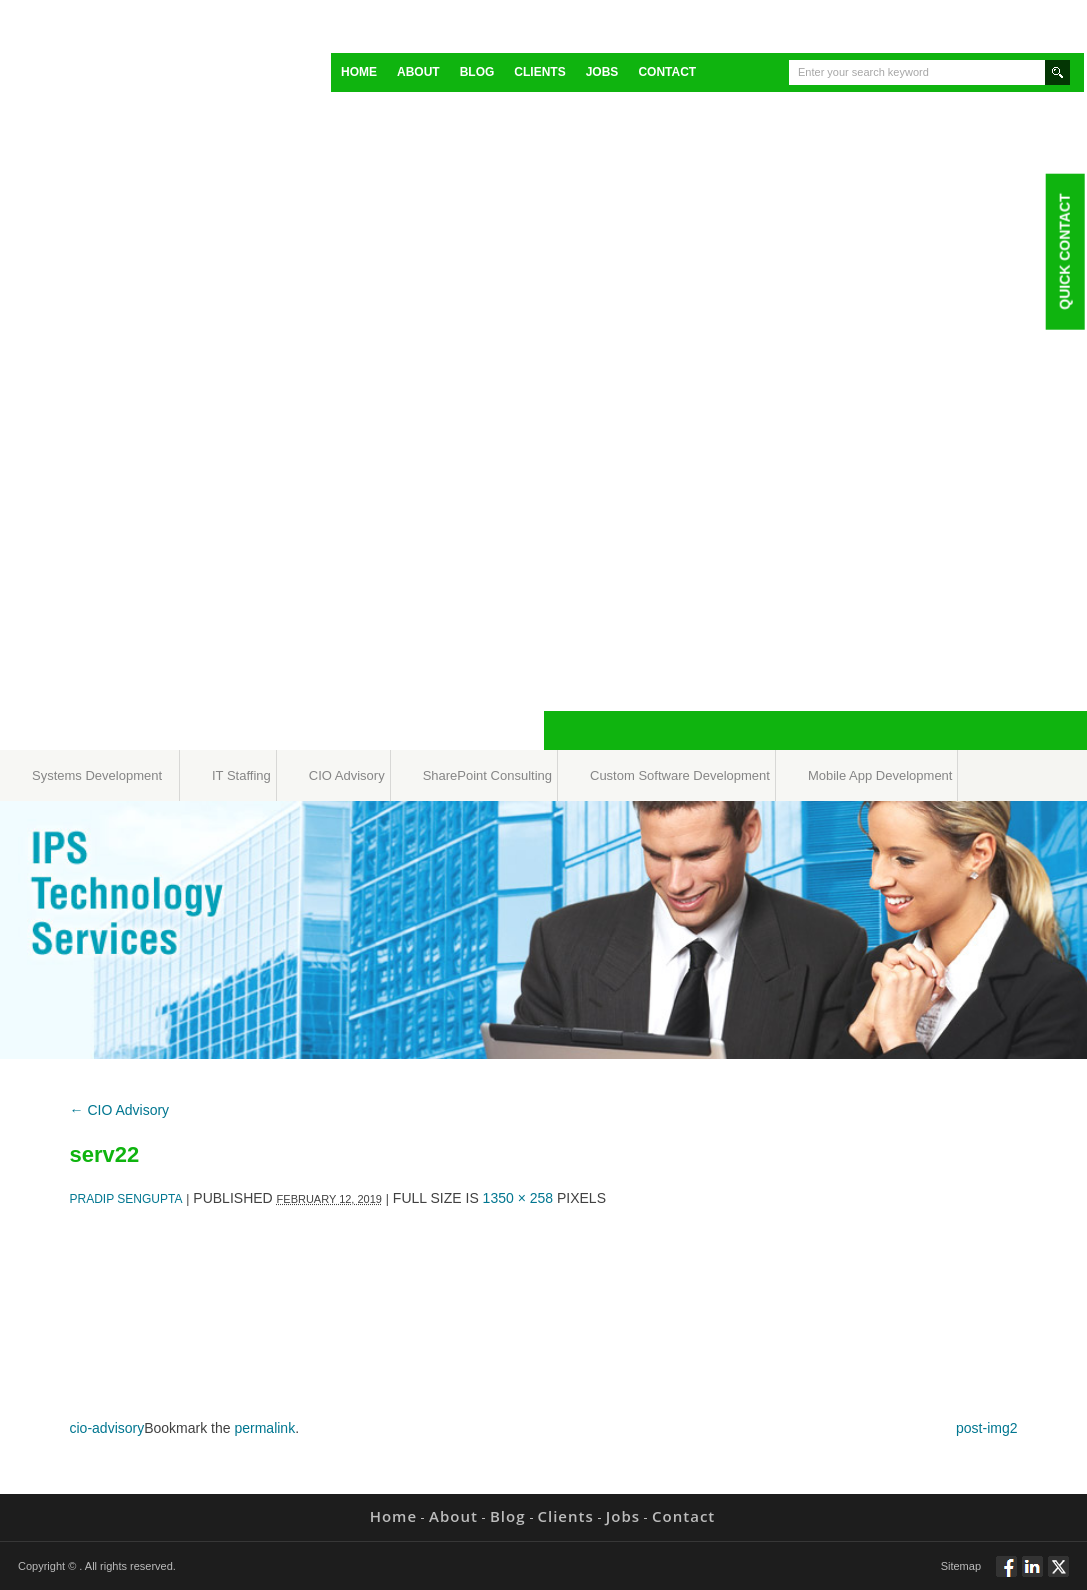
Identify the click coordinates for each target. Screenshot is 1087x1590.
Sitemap (961, 1566)
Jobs (602, 72)
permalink (264, 1428)
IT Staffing (241, 775)
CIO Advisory (347, 775)
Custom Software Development (680, 775)
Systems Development (97, 775)
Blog (477, 72)
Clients (539, 72)
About (418, 72)
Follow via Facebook (1006, 1575)
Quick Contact (1064, 251)
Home (359, 72)
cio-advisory (107, 1428)
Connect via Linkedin (1032, 1575)
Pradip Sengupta (126, 1199)
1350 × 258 (518, 1198)
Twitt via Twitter (1058, 1575)
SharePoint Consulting (487, 775)
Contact (667, 72)
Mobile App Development (880, 775)
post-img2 (986, 1428)
